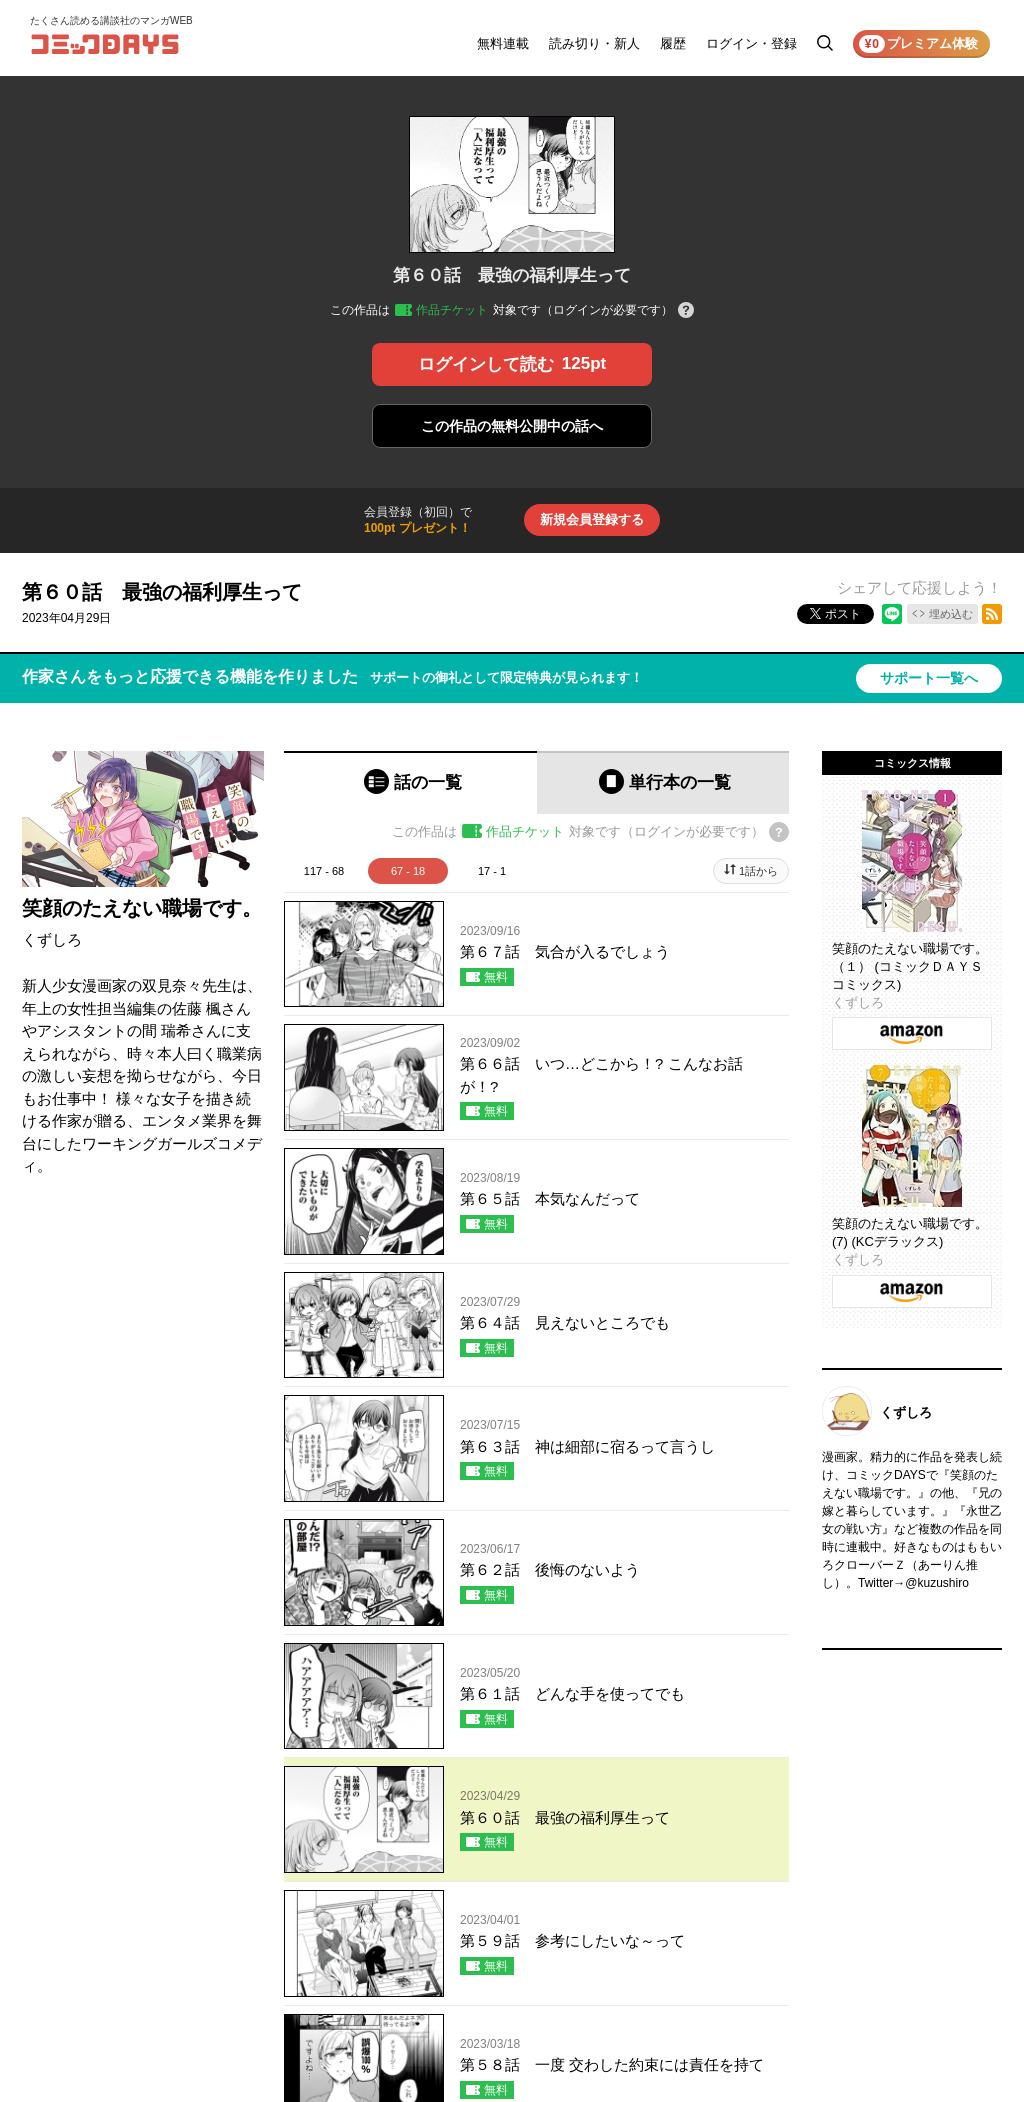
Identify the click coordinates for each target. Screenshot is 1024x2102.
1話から (758, 871)
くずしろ (52, 939)
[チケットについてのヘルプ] (686, 311)
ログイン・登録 (751, 43)
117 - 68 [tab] (324, 871)
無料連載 (503, 43)
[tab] (410, 782)
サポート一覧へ (929, 678)
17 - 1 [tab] (492, 871)
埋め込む (951, 614)
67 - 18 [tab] (408, 871)
